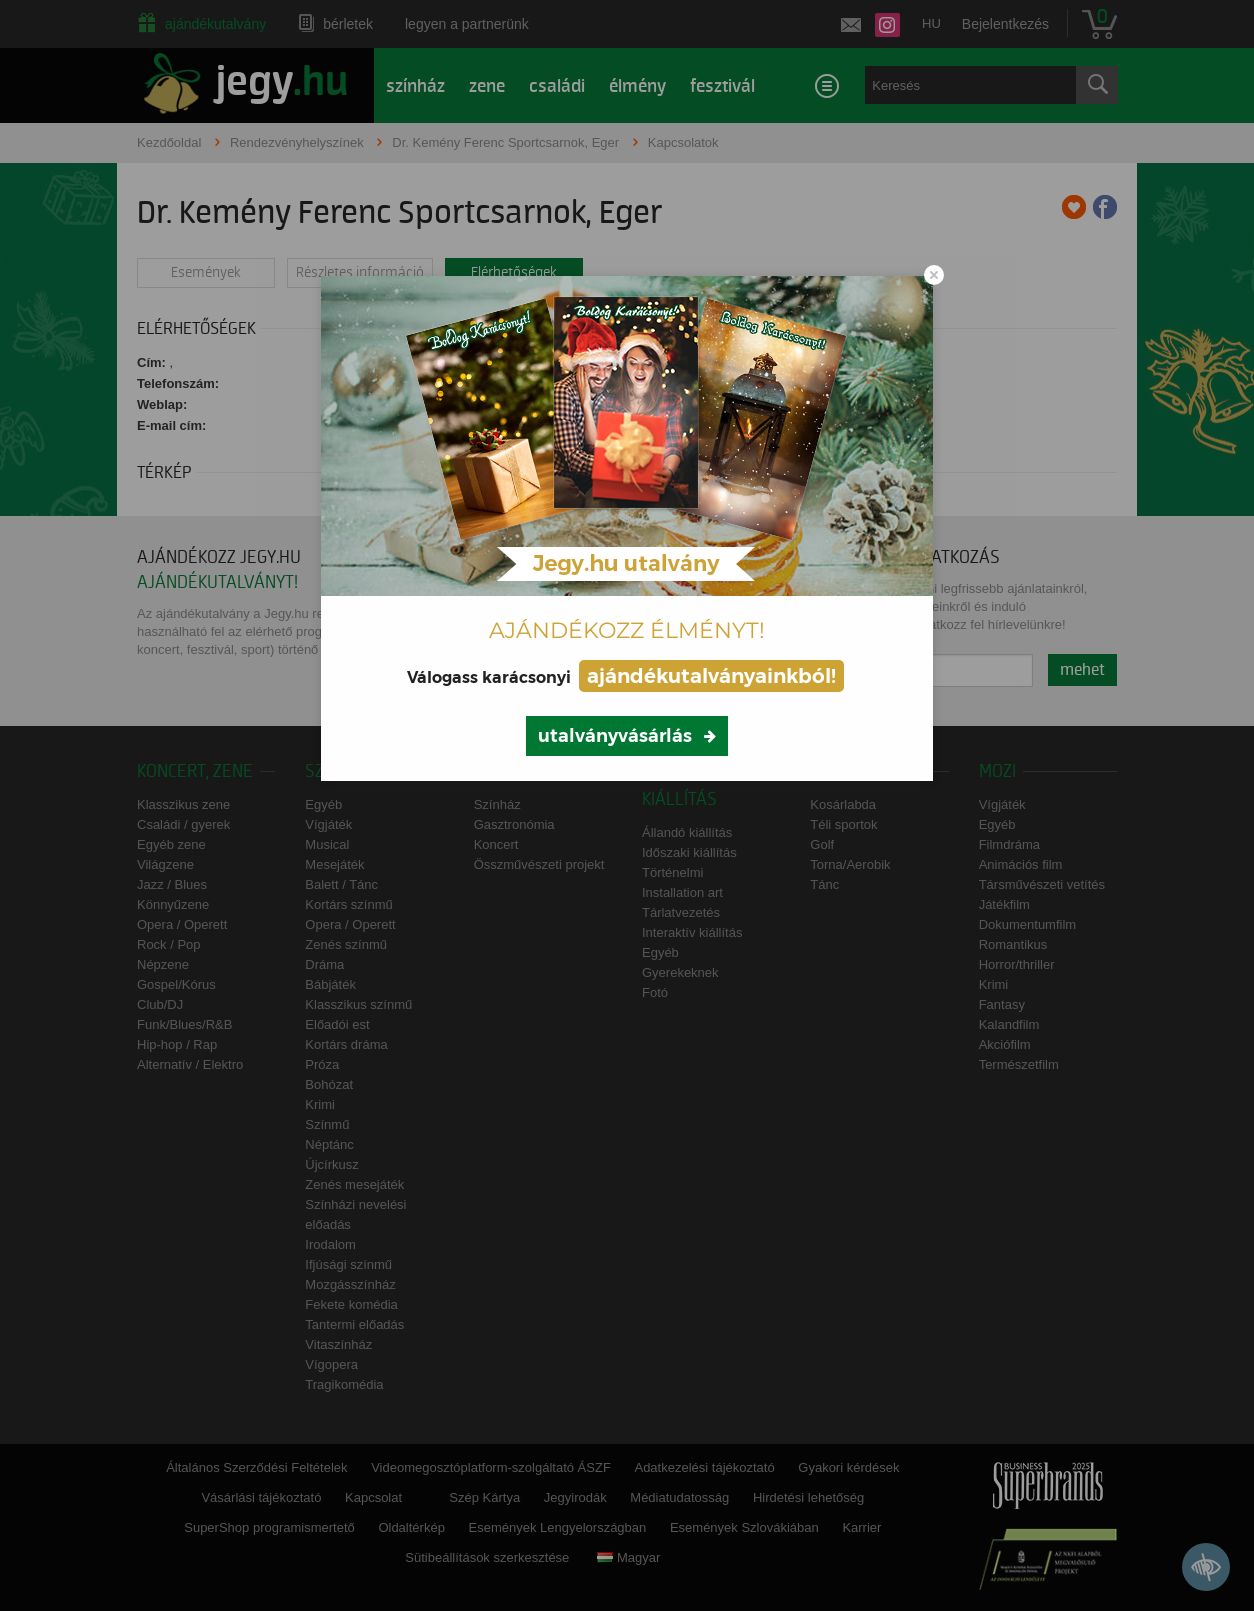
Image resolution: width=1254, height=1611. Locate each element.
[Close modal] (934, 275)
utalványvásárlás (615, 736)
